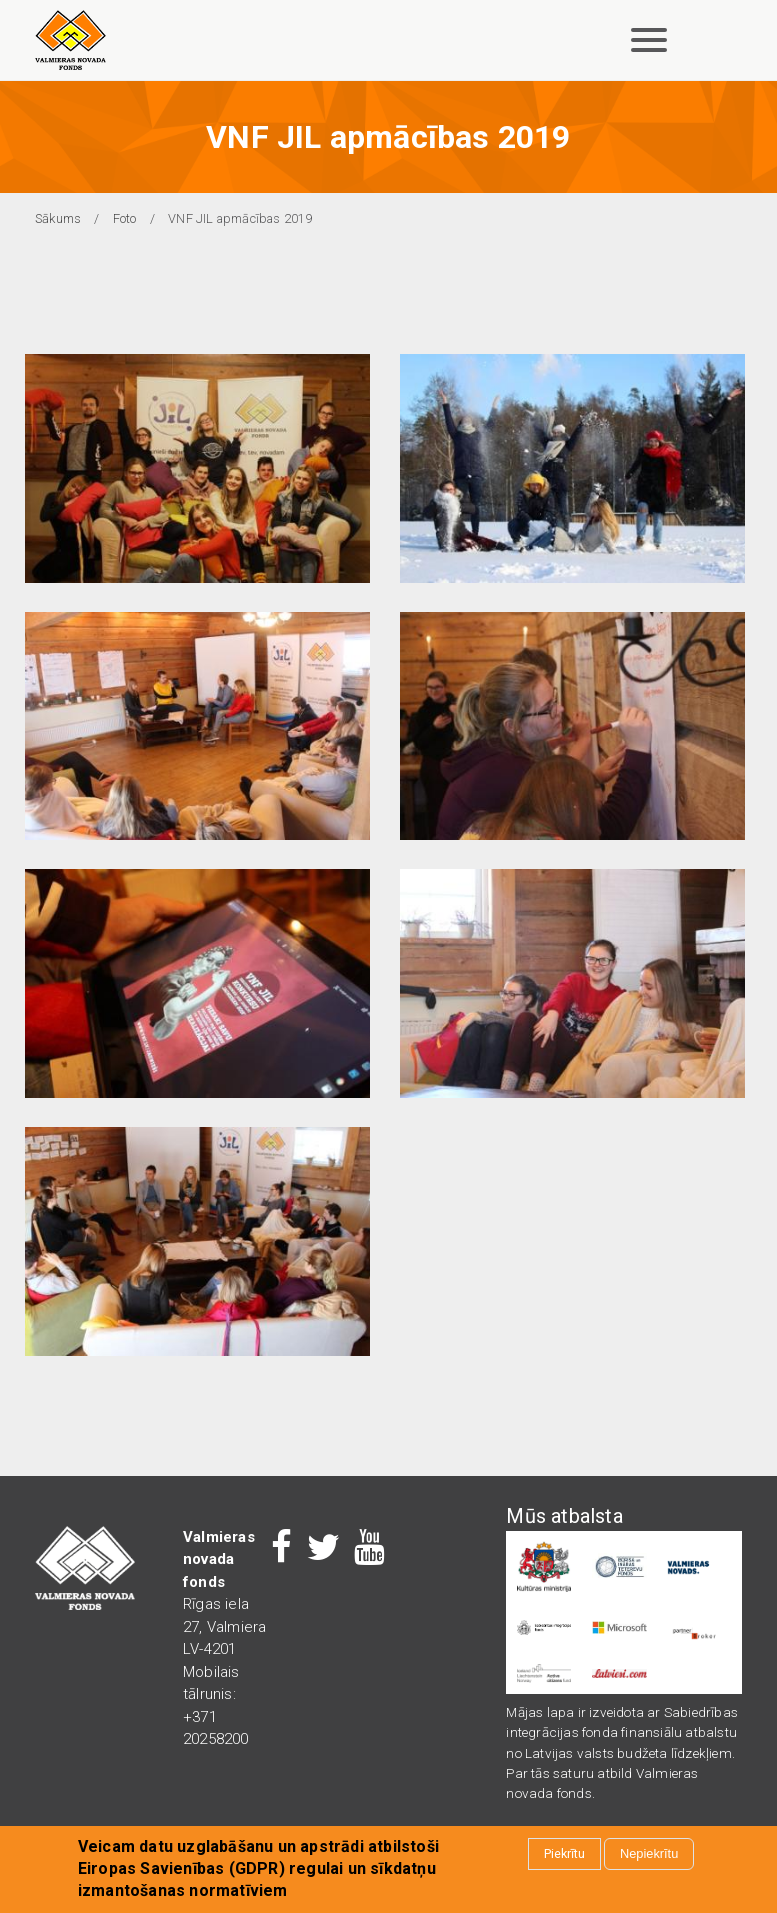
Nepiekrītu (649, 1855)
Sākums (58, 218)
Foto (125, 218)
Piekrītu (564, 1855)
